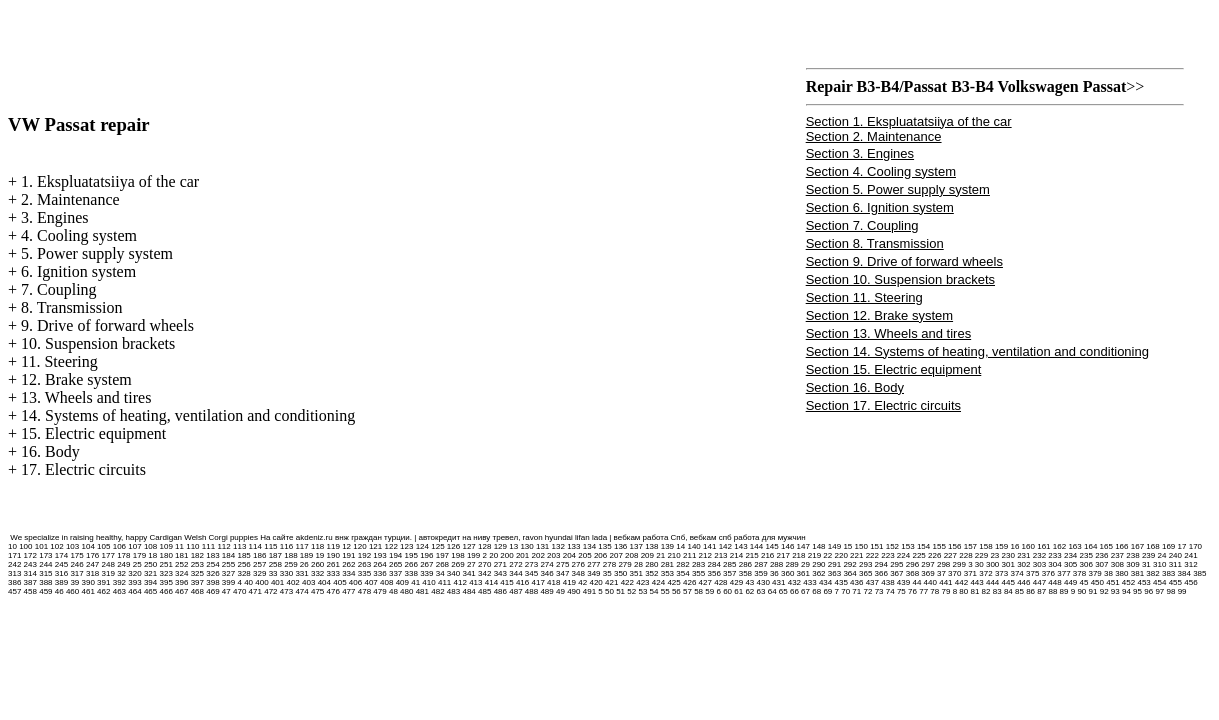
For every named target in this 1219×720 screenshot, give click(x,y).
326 (212, 573)
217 (783, 555)
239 (1148, 555)
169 (1168, 546)
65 (783, 591)
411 (444, 582)
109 (165, 546)
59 (709, 591)
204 (569, 555)
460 (72, 591)
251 (165, 564)
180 (165, 555)
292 (849, 564)
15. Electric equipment (93, 433)
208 (631, 555)
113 (239, 546)
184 (228, 555)
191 (348, 555)
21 (660, 555)
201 (522, 555)
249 (123, 564)
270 (484, 564)
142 (725, 546)
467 (181, 591)
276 (578, 564)
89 (1064, 591)
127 (468, 546)
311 (1175, 564)
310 (1159, 564)
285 (729, 564)
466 (165, 591)
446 (1023, 582)
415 (506, 582)
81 (974, 591)
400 (261, 582)
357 (729, 573)
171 (14, 555)
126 (453, 546)
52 (631, 591)
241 (1190, 555)
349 (593, 573)
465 (150, 591)
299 (959, 564)
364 (849, 573)
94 (1126, 591)
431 (778, 582)
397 (197, 582)
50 (609, 591)
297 (927, 564)
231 (1023, 555)
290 (818, 564)
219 (814, 555)
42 (582, 582)
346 (546, 573)
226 (934, 555)
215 (751, 555)
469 (212, 591)
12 (346, 546)
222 (872, 555)
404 (324, 582)
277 (593, 564)
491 (589, 591)
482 (437, 591)
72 (868, 591)
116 (286, 546)
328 (243, 573)
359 (760, 573)
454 (1159, 582)
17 (1182, 546)
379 (1094, 573)
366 (881, 573)
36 (774, 573)
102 (56, 546)
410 (428, 582)
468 (197, 591)
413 (475, 582)
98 (1171, 591)
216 (767, 555)
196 (426, 555)
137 (636, 546)
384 (1184, 573)
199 (473, 555)
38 (1108, 573)
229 (981, 555)
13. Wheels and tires (86, 397)
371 (970, 573)
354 (682, 573)
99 (1182, 591)
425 (673, 582)
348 (578, 573)
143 (740, 546)
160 (1028, 546)
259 (290, 564)
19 (319, 555)
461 (88, 591)
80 (963, 591)
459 (45, 591)
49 (560, 591)
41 (415, 582)
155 (939, 546)
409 (402, 582)
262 (348, 564)
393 (134, 582)
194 (395, 555)
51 (620, 591)
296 (912, 564)
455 (1175, 582)
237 (1117, 555)
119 (333, 546)
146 (787, 546)
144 (756, 546)
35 (607, 573)
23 (994, 555)
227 (950, 555)
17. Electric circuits (83, 469)
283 (698, 564)
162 (1059, 546)
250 (150, 564)
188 (290, 555)
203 (553, 555)
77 (923, 591)
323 (165, 573)
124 (422, 546)
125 (437, 546)
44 (916, 582)
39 (74, 582)
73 (879, 591)
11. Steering (59, 361)
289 (791, 564)
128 (484, 546)
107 (134, 546)
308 (1117, 564)
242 (14, 564)
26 (304, 564)
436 (856, 582)
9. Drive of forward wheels (107, 325)
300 (992, 564)
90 (1081, 591)
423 (642, 582)
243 (30, 564)
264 (379, 564)
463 (119, 591)
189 (306, 555)
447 (1039, 582)
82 (986, 591)
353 (667, 573)
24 (1162, 555)
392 (119, 582)
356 (714, 573)
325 (197, 573)
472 (270, 591)
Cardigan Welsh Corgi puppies (204, 537)
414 (491, 582)
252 (181, 564)
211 (689, 555)
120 (359, 546)
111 (208, 546)
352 (651, 573)
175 (76, 555)
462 (103, 591)
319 (108, 573)
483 (453, 591)
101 (41, 546)
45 (1084, 582)
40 (248, 582)
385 (1199, 573)
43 (749, 582)
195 (411, 555)
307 (1101, 564)
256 (243, 564)
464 (134, 591)
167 (1137, 546)
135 (604, 546)
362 (818, 573)
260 (317, 564)
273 (531, 564)
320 (134, 573)
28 (638, 564)
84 (1008, 591)
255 (228, 564)
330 (286, 573)
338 (411, 573)
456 (1190, 582)
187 (275, 555)
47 (226, 591)
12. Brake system (76, 379)
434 (825, 582)
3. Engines (55, 217)
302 (1023, 564)
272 (515, 564)
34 (440, 573)
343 (500, 573)
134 (589, 546)
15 (847, 546)
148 (818, 546)
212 (705, 555)
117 (301, 546)
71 (856, 591)
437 (872, 582)
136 (620, 546)
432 (794, 582)
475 (317, 591)
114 (255, 546)
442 (961, 582)
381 (1137, 573)
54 (654, 591)
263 (364, 564)
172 (30, 555)
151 (876, 546)
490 (573, 591)
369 (927, 573)
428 (720, 582)
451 (1112, 582)
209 (647, 555)
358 (745, 573)
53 (642, 591)
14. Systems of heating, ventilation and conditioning (188, 415)
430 (763, 582)
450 (1097, 582)
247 (92, 564)
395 (165, 582)
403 (308, 582)
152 (892, 546)
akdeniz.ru (314, 537)
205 (584, 555)
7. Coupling (59, 289)
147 (803, 546)
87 (1041, 591)
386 (14, 582)
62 (749, 591)
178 (123, 555)
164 (1090, 546)
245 (61, 564)
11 (179, 546)
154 (923, 546)
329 (259, 573)
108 (150, 546)
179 (139, 555)
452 (1128, 582)
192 (364, 555)
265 (395, 564)
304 (1054, 564)
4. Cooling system (79, 235)
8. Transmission (71, 307)
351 (636, 573)
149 (834, 546)
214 (736, 555)
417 (538, 582)
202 (538, 555)
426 (689, 582)
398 (212, 582)
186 (259, 555)
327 (228, 573)
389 (61, 582)
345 (531, 573)
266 (411, 564)
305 (1070, 564)
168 (1152, 546)
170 (1195, 546)
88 (1052, 591)
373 (1001, 573)
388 (45, 582)
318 (92, 573)
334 (348, 573)
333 (333, 573)
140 (693, 546)
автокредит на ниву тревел (468, 537)
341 (468, 573)
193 (379, 555)
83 (997, 591)
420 (595, 582)
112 (223, 546)
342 (484, 573)
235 (1086, 555)
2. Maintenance (70, 199)
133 (573, 546)
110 (192, 546)
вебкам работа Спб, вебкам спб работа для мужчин (710, 537)
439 (903, 582)
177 (108, 555)
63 (761, 591)
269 (457, 564)
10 (12, 546)
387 (30, 582)
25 (137, 564)
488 (531, 591)
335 (364, 573)
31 (1146, 564)
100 (25, 546)
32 (121, 573)
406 (355, 582)
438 (887, 582)
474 (301, 591)
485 (484, 591)
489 (546, 591)
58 (698, 591)
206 (600, 555)
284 (714, 564)
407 (370, 582)
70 (845, 591)
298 (943, 564)
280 (651, 564)
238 (1132, 555)
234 (1070, 555)
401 (277, 582)
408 (386, 582)
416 (522, 582)
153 (907, 546)
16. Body (50, 451)
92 (1104, 591)
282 (682, 564)
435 (840, 582)
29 (805, 564)
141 (709, 546)
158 (985, 546)
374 (1016, 573)
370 (954, 573)
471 (255, 591)
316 (61, 573)
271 (500, 564)
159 (1001, 546)
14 (680, 546)
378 (1079, 573)
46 (59, 591)
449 (1070, 582)
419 (569, 582)
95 (1137, 591)
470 (239, 591)
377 (1063, 573)
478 (364, 591)
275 (562, 564)
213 (720, 555)
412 (460, 582)
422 (627, 582)
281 (667, 564)
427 (705, 582)
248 (108, 564)
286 (745, 564)
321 (150, 573)
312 (1190, 564)
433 (809, 582)
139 (667, 546)
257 (259, 564)
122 (390, 546)
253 (197, 564)
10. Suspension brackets (98, 343)
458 (30, 591)
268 (442, 564)
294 (881, 564)
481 (422, 591)
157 (970, 546)
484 (468, 591)
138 (651, 546)
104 (88, 546)
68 (816, 591)
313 (14, 573)
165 (1106, 546)
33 (273, 573)
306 (1086, 564)
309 (1132, 564)
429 (736, 582)
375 (1032, 573)
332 (317, 573)
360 (787, 573)
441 (945, 582)
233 (1054, 555)
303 (1039, 564)
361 (803, 573)
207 (615, 555)
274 (546, 564)
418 (553, 582)
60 (727, 591)
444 (992, 582)
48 (393, 591)
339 (426, 573)
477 (348, 591)
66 (794, 591)
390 (88, 582)
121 (375, 546)
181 (181, 555)
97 (1159, 591)
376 (1048, 573)
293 (865, 564)
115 (270, 546)
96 (1148, 591)
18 (152, 555)
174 (61, 555)
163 (1074, 546)
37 (941, 573)
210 (673, 555)
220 (840, 555)
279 (624, 564)
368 (912, 573)
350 (620, 573)
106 (119, 546)
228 (965, 555)
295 (896, 564)
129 (500, 546)
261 (333, 564)
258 (275, 564)
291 (834, 564)
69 (827, 591)
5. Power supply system (97, 253)
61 (738, 591)
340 (453, 573)
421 (611, 582)
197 (442, 555)
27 (471, 564)
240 (1175, 555)
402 (292, 582)
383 (1168, 573)
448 (1054, 582)
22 (827, 555)
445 (1008, 582)
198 (457, 555)
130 (526, 546)
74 (890, 591)
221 (856, 555)
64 (772, 591)
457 (14, 591)
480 (406, 591)
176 (92, 555)
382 (1152, 573)
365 (865, 573)
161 (1043, 546)
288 (776, 564)
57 (687, 591)
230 (1008, 555)
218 (798, 555)
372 (985, 573)
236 (1101, 555)
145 (771, 546)
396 (181, 582)
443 (976, 582)
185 (243, 555)
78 (934, 591)
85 (1019, 591)
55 (665, 591)
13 (513, 546)
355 (698, 573)
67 (805, 591)
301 (1008, 564)
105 (103, 546)
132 (558, 546)
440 (930, 582)
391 (103, 582)
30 (979, 564)
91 (1093, 591)
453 (1143, 582)
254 (212, 564)
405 (339, 582)
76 (912, 591)
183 (212, 555)
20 (493, 555)
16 (1014, 546)
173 (45, 555)
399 (228, 582)
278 (609, 564)
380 (1121, 573)
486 (500, 591)
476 (333, 591)
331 (301, 573)
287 (760, 564)
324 (181, 573)
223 (887, 555)
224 (903, 555)
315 (45, 573)
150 (861, 546)
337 (395, 573)
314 (30, 573)
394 (150, 582)
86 (1030, 591)
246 (76, 564)
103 (72, 546)
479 (379, 591)
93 (1115, 591)
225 (918, 555)
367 (896, 573)
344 (515, 573)
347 (562, 573)
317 (76, 573)
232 (1039, 555)
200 (506, 555)
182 (197, 555)
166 (1121, 546)
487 (515, 591)
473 (286, 591)
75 (901, 591)
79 (945, 591)
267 (426, 564)
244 (45, 564)
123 (406, 546)
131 (542, 546)
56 (676, 591)
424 (658, 582)
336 (379, 573)
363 (834, 573)
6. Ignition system (78, 271)
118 (317, 546)
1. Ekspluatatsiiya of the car (110, 181)
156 (954, 546)
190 (333, 555)
